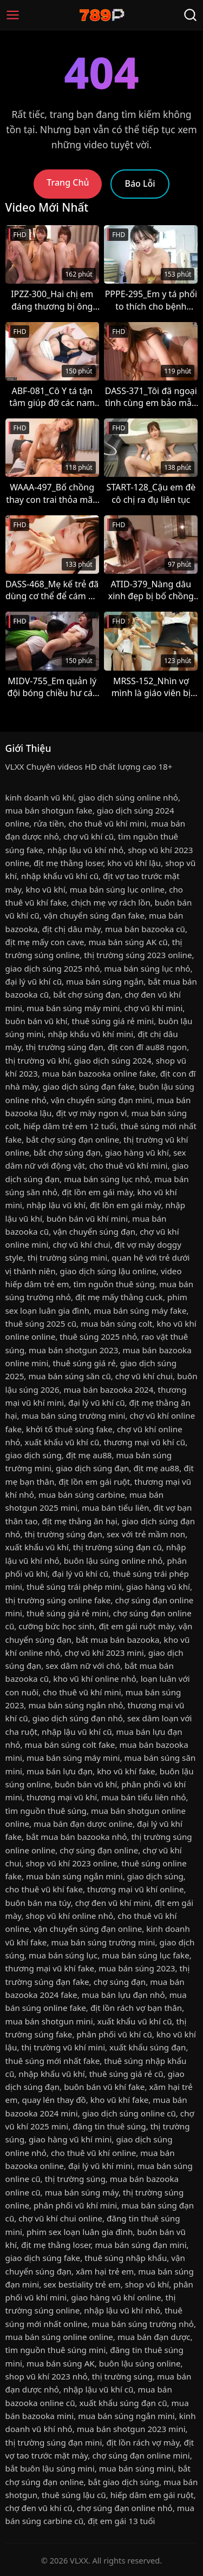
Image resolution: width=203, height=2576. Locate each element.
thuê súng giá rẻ (84, 1363)
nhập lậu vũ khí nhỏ (85, 849)
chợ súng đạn (120, 1981)
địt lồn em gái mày (97, 1192)
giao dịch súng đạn (92, 1468)
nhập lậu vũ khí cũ (77, 1731)
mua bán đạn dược (154, 2336)
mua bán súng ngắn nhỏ (75, 1705)
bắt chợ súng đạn (86, 994)
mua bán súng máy (82, 2192)
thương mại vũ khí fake (50, 1968)
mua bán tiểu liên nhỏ (143, 1797)
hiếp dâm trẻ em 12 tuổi (70, 1125)
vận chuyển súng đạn (94, 1231)
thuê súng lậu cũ (74, 2494)
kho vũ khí (45, 889)
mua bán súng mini (136, 2468)
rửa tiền (49, 823)
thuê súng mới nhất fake (52, 2060)
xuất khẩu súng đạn (147, 2047)
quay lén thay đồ (54, 2099)
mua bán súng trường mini (73, 1415)
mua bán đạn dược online (83, 1823)
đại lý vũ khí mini (100, 2165)
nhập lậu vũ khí (56, 1204)
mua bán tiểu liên (115, 1507)
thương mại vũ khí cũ (144, 1442)
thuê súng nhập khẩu (125, 2257)
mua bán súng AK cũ (127, 941)
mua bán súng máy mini (73, 1007)
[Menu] (12, 15)
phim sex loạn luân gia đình (80, 2231)
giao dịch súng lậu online (108, 1271)
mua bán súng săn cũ (69, 1376)
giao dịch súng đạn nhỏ (77, 1718)
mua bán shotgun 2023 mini (131, 2428)
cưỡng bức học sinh (56, 1626)
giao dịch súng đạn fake (89, 1086)
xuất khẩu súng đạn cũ (123, 2402)
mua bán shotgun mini (49, 2021)
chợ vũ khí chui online (60, 2218)
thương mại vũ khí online (135, 1889)
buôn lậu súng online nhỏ (113, 1560)
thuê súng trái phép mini (74, 1586)
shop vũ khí (147, 2284)
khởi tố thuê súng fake (69, 1429)
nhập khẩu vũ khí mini (90, 1033)
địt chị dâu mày (71, 928)
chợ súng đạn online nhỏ (125, 2507)
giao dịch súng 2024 (113, 1060)
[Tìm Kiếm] (190, 15)
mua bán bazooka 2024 (108, 1389)
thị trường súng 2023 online (138, 954)
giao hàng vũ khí (137, 1152)
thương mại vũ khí (62, 1797)
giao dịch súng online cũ (129, 2113)
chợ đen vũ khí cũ (39, 2507)
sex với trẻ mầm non (146, 1534)
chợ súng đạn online (99, 1850)
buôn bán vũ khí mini (87, 1218)
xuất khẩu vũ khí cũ (62, 1442)
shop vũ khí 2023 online (71, 1863)
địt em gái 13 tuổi (121, 2520)
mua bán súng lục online (117, 889)
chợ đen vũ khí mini (112, 1902)
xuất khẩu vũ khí (37, 1547)
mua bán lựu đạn (60, 1771)
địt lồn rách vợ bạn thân (136, 2007)
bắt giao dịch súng (123, 2481)
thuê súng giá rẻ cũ (126, 2073)
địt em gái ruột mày (136, 1626)
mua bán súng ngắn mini (74, 1876)
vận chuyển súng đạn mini (101, 1099)
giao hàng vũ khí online (116, 2297)
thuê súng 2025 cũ (40, 1323)
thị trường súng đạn (64, 1046)
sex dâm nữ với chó (82, 1665)
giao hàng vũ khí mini (70, 2139)
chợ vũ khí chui (81, 1244)
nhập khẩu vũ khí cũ (60, 875)
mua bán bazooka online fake (99, 1073)
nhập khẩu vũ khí (51, 2073)
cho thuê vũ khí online (93, 2152)
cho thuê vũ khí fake (44, 1889)
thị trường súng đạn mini (53, 2442)
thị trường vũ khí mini (63, 2047)
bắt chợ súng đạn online (72, 1139)
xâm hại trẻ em (105, 2271)
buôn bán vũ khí (36, 1020)
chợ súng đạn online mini (140, 2455)
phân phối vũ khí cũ (114, 2034)
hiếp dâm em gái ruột (152, 2494)
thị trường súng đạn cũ (117, 1547)
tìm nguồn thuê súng (114, 1284)
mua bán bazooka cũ (145, 928)
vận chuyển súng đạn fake (94, 915)
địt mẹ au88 (89, 1455)
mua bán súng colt (116, 1323)
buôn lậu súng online (140, 2363)
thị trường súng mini (68, 1257)
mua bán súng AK (61, 2363)
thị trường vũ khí (37, 1060)
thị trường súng (75, 2178)
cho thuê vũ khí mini (107, 823)
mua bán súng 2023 (137, 1968)
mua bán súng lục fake (145, 1955)
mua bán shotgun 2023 (73, 1350)
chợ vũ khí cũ (88, 836)
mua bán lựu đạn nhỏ (123, 1994)
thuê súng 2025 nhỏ (98, 1336)
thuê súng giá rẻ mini (113, 1020)
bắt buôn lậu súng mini (50, 2468)
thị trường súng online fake (58, 1600)
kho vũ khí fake (126, 1771)
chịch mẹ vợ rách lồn (110, 902)
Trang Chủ (68, 182)
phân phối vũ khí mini (75, 2205)
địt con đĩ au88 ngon (147, 1046)
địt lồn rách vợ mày (142, 2442)
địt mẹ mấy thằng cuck (119, 1297)
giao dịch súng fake (43, 2257)
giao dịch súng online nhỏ (128, 797)
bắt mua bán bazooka (118, 1639)
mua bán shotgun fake (49, 810)
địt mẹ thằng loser (68, 862)
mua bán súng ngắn (104, 981)
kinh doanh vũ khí (39, 797)
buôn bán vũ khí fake (104, 2086)
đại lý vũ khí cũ (33, 981)
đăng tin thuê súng (109, 2126)
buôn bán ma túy (38, 1902)
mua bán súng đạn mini (140, 2244)
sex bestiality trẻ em (81, 2284)
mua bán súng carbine (81, 1494)
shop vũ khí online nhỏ (69, 1915)
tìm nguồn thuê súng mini (55, 2349)
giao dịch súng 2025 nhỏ (52, 968)
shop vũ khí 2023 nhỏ (46, 2376)
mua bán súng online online (59, 2336)
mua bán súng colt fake (70, 1744)
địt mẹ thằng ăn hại (79, 1521)
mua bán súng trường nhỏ (142, 2323)
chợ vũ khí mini (154, 1007)
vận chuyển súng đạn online (88, 1928)
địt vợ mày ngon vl (91, 1112)
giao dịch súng (33, 1455)
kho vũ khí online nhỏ (94, 1678)
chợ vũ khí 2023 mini (104, 1652)
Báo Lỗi (140, 183)
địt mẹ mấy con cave (44, 941)
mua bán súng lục (63, 1955)
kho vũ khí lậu (134, 862)
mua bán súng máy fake (140, 1310)
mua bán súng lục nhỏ (147, 968)
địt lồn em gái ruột (94, 1481)
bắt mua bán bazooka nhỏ (76, 1836)
